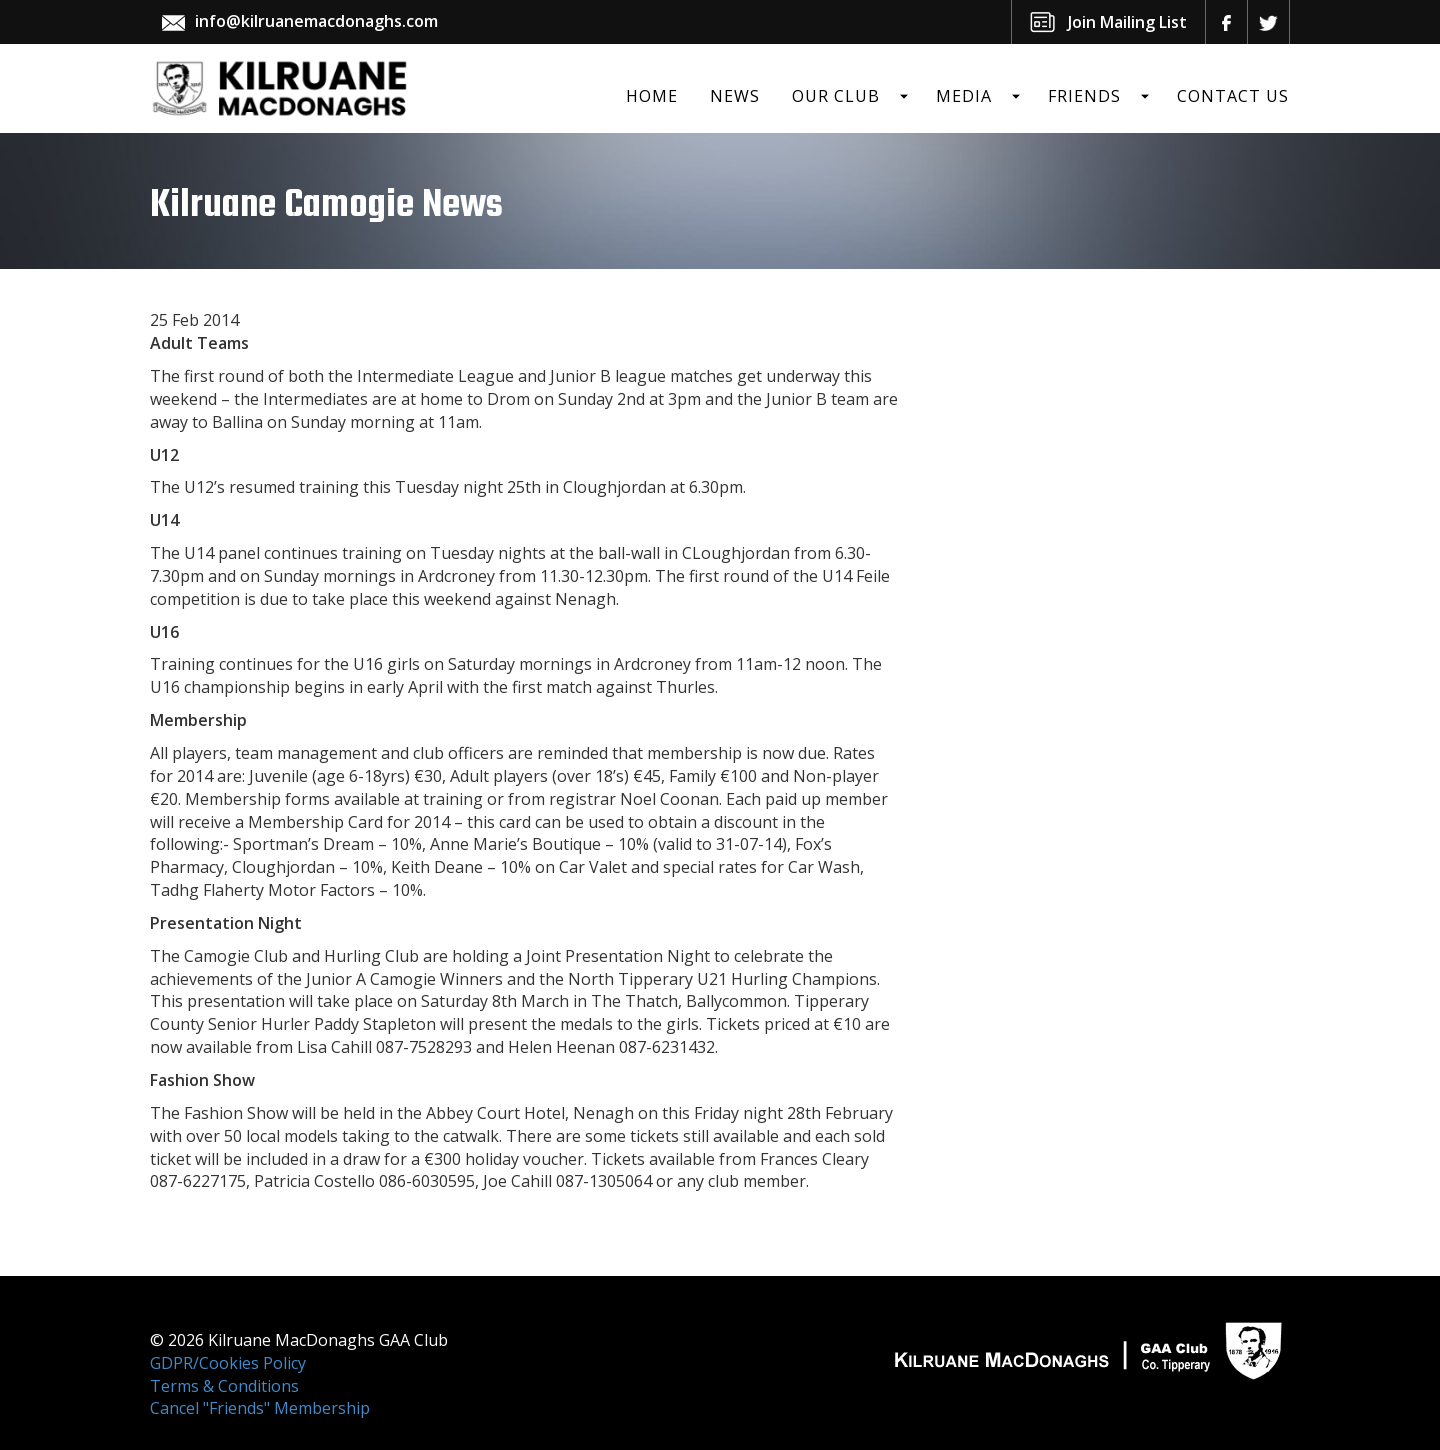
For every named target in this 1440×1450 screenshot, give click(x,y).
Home (652, 96)
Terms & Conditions (224, 1386)
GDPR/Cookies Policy (228, 1363)
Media (964, 96)
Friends (1084, 96)
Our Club (836, 96)
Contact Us (1233, 96)
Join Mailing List (1127, 22)
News (735, 96)
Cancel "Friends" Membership (260, 1408)
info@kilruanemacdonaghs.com (316, 21)
